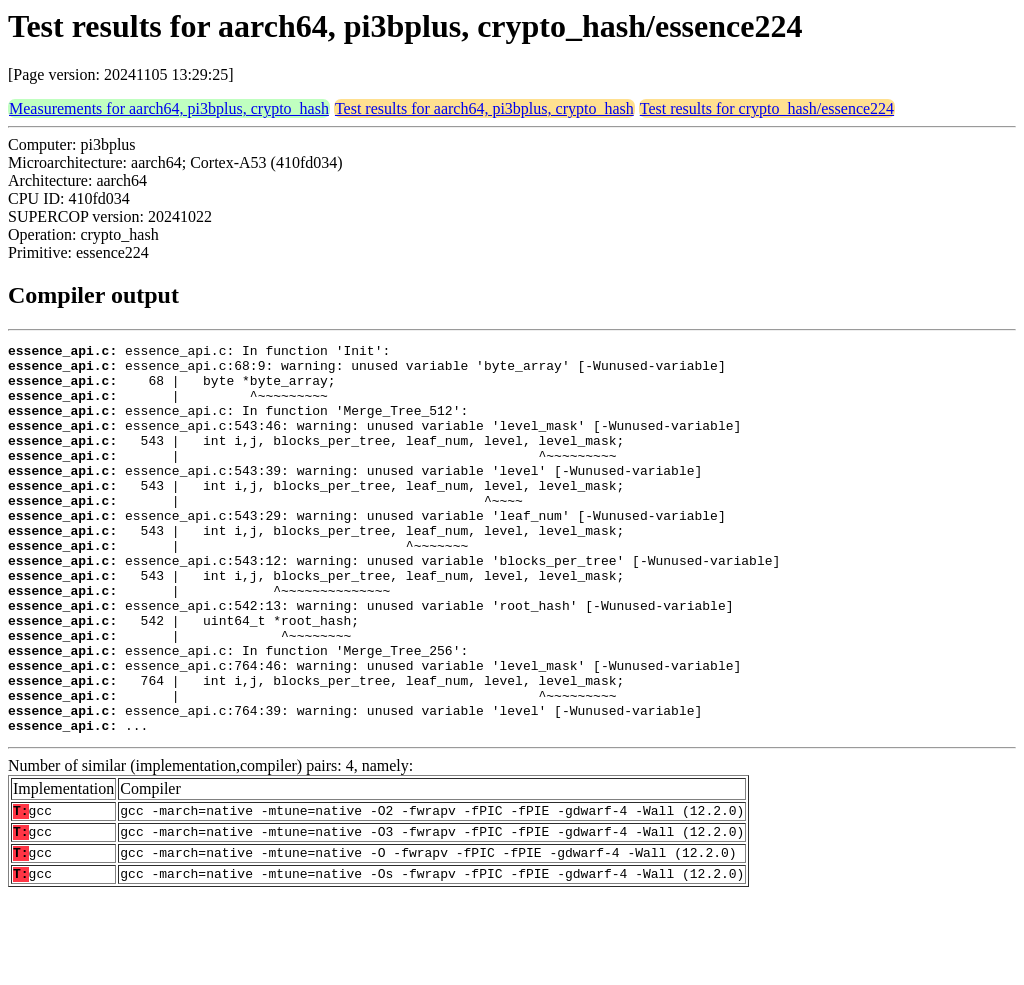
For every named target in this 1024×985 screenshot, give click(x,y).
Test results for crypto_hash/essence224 (767, 108)
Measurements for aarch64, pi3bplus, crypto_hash (169, 108)
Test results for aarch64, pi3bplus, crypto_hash (484, 108)
